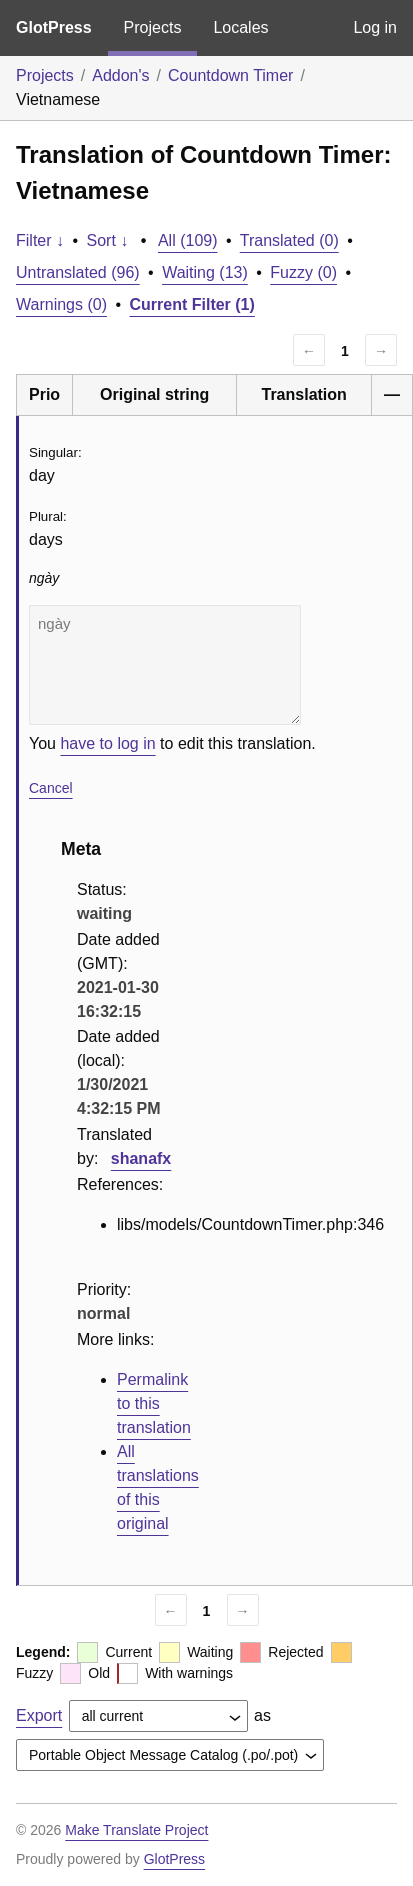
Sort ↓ (108, 240)
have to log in (107, 743)
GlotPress (54, 27)
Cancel (51, 788)
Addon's (120, 75)
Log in (375, 27)
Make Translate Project (136, 1830)
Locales (240, 27)
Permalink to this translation (154, 1403)
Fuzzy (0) (303, 272)
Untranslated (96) (78, 272)
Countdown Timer (230, 75)
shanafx (141, 1158)
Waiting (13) (205, 272)
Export (39, 1715)
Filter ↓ (40, 240)
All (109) (188, 240)
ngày (165, 665)
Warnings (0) (61, 304)
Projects (153, 27)
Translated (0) (289, 240)
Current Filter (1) (192, 304)
